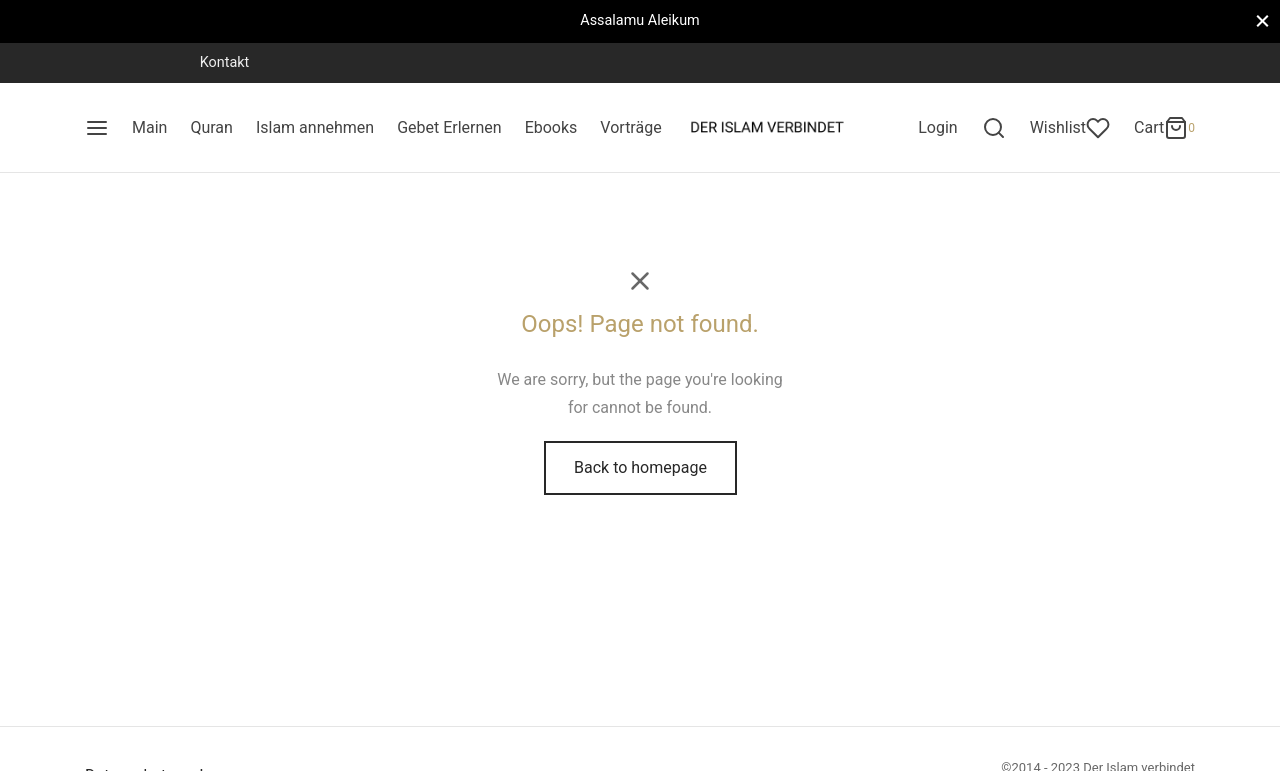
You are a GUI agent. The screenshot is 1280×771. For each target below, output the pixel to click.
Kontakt (225, 62)
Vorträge (630, 127)
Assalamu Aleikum (639, 20)
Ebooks (551, 127)
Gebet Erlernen (449, 127)
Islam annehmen (315, 127)
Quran (211, 127)
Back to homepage (640, 467)
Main (149, 127)
